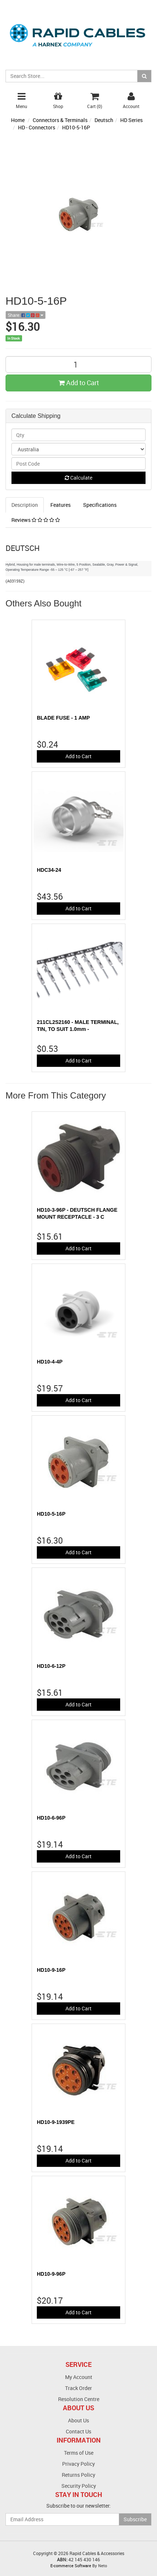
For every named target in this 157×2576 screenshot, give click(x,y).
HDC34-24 (49, 870)
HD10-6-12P (51, 1666)
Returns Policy (78, 2474)
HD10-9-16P (51, 1970)
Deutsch (103, 120)
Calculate (78, 477)
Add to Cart (78, 382)
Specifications (100, 504)
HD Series (131, 120)
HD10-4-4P (50, 1362)
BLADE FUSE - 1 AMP (63, 718)
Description (24, 504)
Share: (25, 315)
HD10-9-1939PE (56, 2122)
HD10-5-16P (76, 127)
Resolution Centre (78, 2399)
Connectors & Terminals (60, 120)
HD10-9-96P (51, 2274)
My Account (78, 2376)
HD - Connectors (36, 127)
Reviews (35, 519)
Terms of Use (78, 2452)
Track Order (78, 2388)
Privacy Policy (78, 2463)
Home (18, 120)
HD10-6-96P (51, 1818)
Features (60, 504)
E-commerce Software (70, 2565)
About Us (78, 2420)
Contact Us (78, 2431)
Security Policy (78, 2485)
